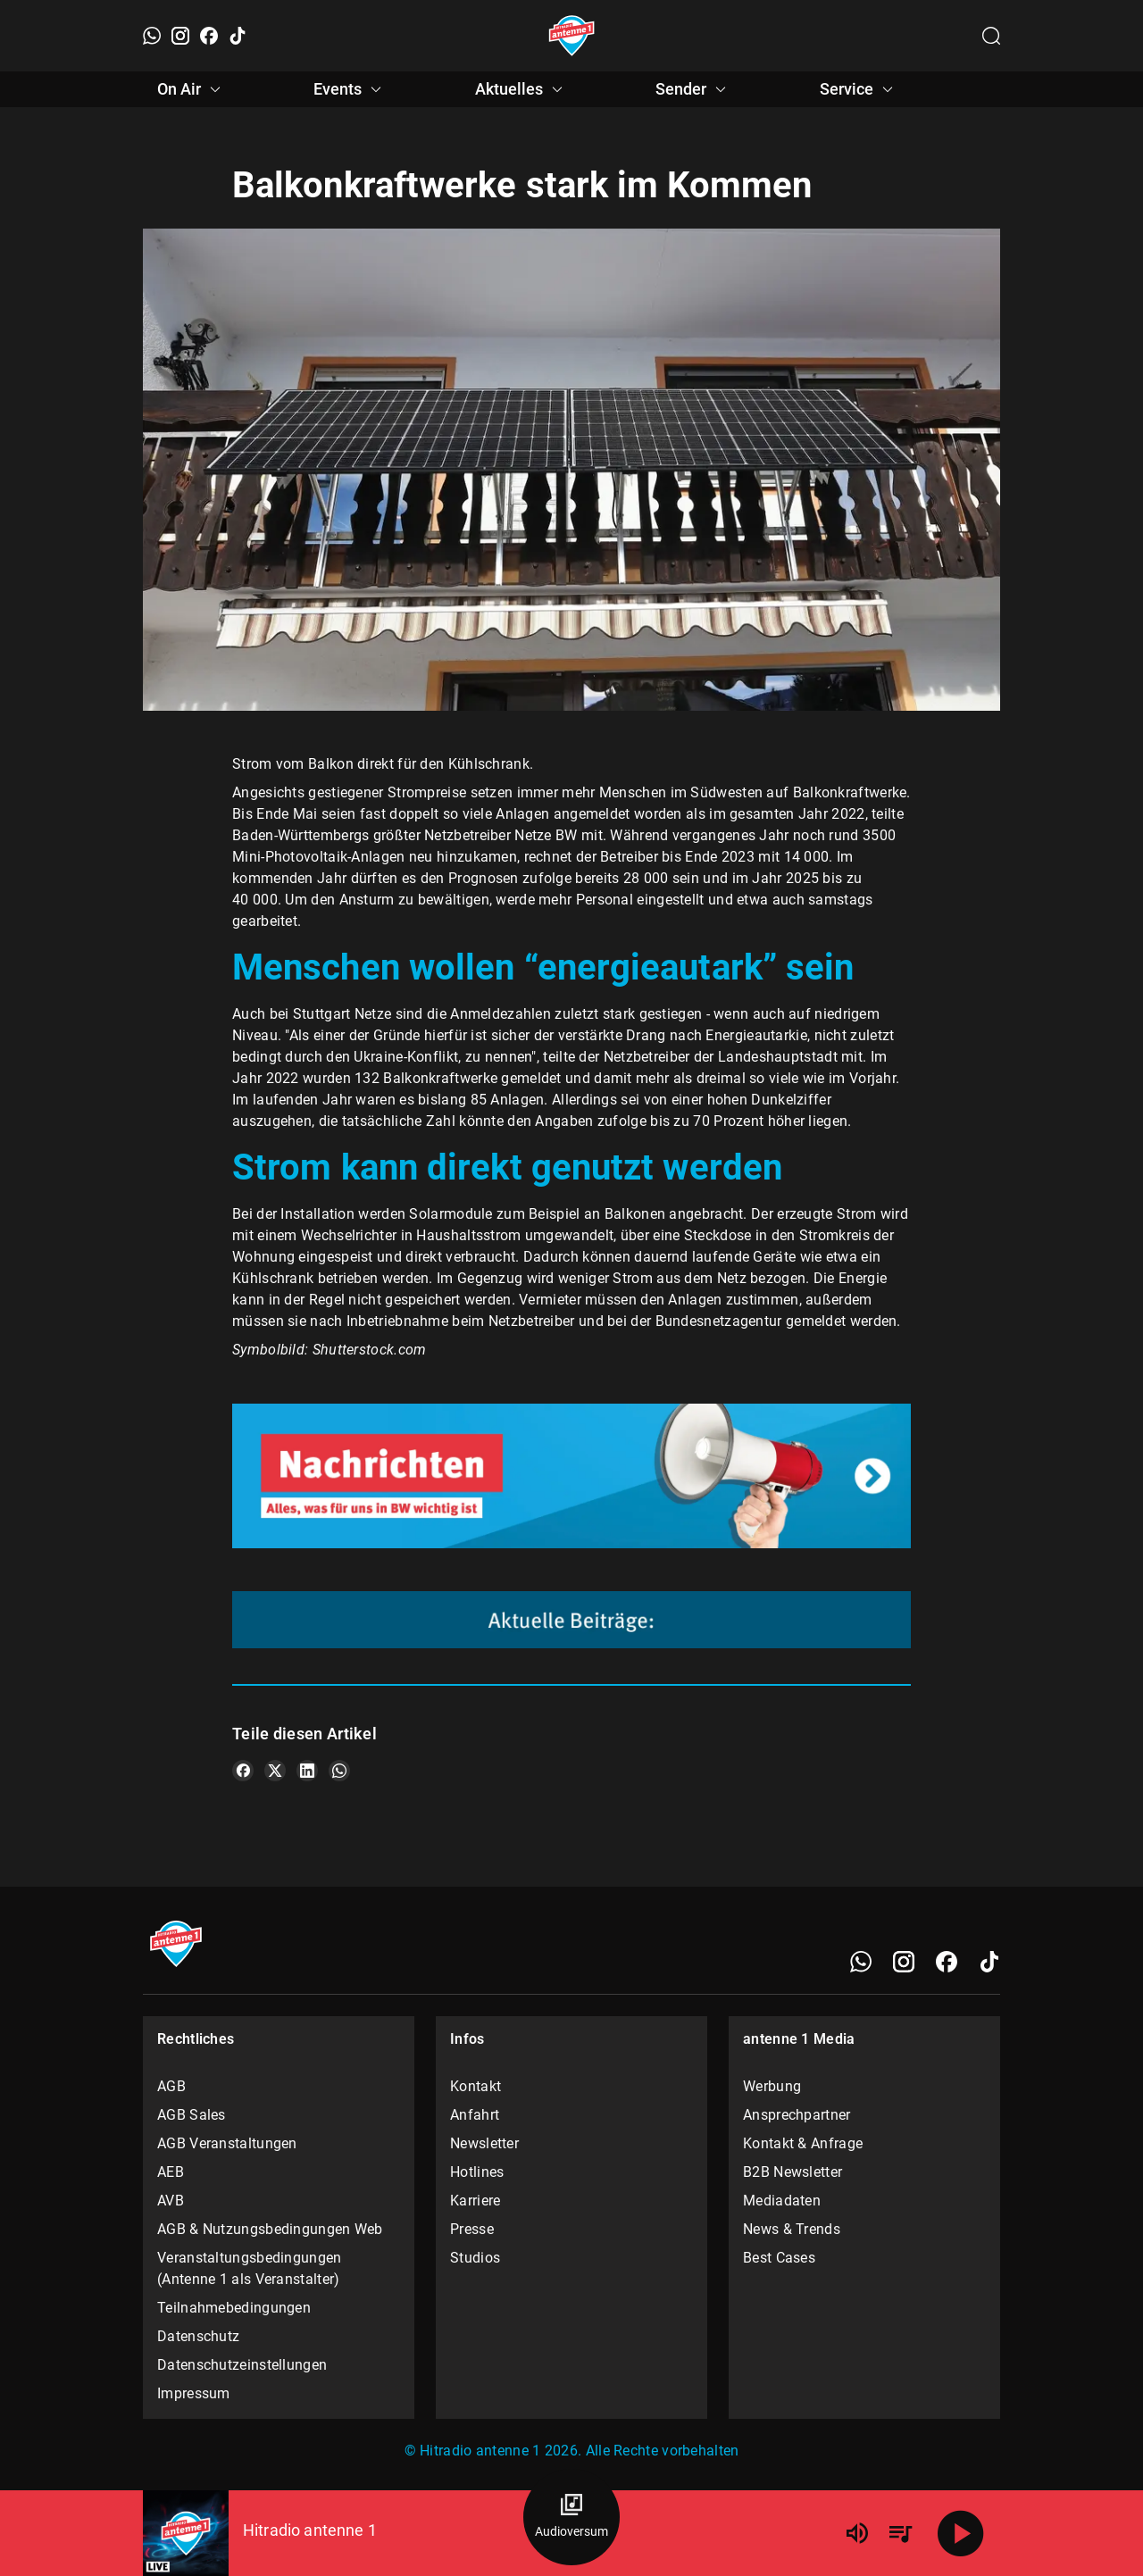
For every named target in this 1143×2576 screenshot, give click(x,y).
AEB (170, 2171)
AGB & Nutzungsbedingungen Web (270, 2229)
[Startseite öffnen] (572, 36)
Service (859, 89)
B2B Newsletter (792, 2171)
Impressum (193, 2393)
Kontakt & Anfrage (803, 2143)
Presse (472, 2229)
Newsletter (484, 2143)
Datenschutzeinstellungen (242, 2364)
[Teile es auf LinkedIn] (307, 1770)
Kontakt (475, 2086)
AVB (170, 2200)
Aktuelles (521, 89)
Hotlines (477, 2171)
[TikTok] (237, 36)
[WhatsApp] (152, 36)
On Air (191, 89)
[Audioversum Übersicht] (571, 2517)
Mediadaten (782, 2200)
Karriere (475, 2200)
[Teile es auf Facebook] (243, 1770)
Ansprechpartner (797, 2114)
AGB (171, 2086)
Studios (475, 2257)
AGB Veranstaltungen (227, 2143)
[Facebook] (209, 36)
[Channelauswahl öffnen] (991, 35)
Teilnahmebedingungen (234, 2307)
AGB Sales (191, 2114)
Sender (693, 89)
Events (350, 89)
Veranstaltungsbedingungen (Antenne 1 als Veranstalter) (249, 2268)
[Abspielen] (961, 2533)
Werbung (772, 2086)
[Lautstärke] (857, 2533)
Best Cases (779, 2257)
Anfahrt (474, 2114)
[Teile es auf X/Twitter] (275, 1770)
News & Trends (791, 2229)
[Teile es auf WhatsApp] (339, 1770)
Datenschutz (198, 2336)
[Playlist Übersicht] (900, 2533)
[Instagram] (180, 36)
